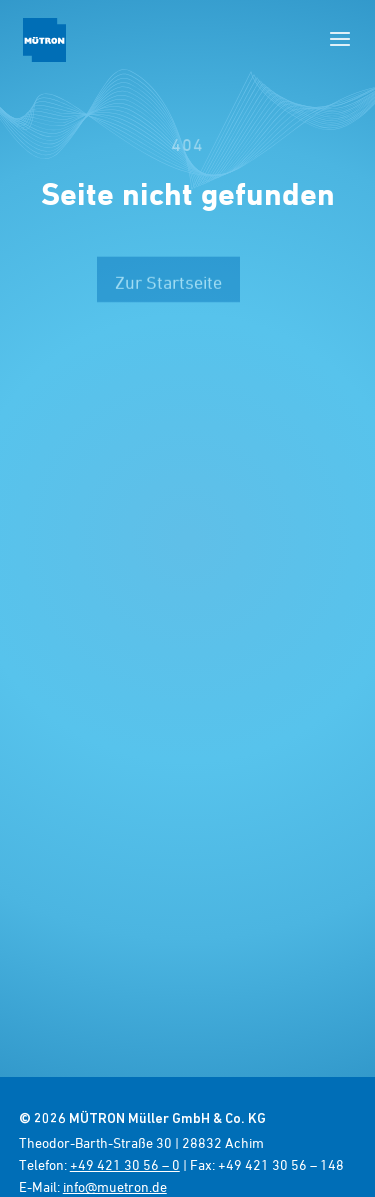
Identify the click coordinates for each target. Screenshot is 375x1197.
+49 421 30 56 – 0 (125, 1164)
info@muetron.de (115, 1186)
